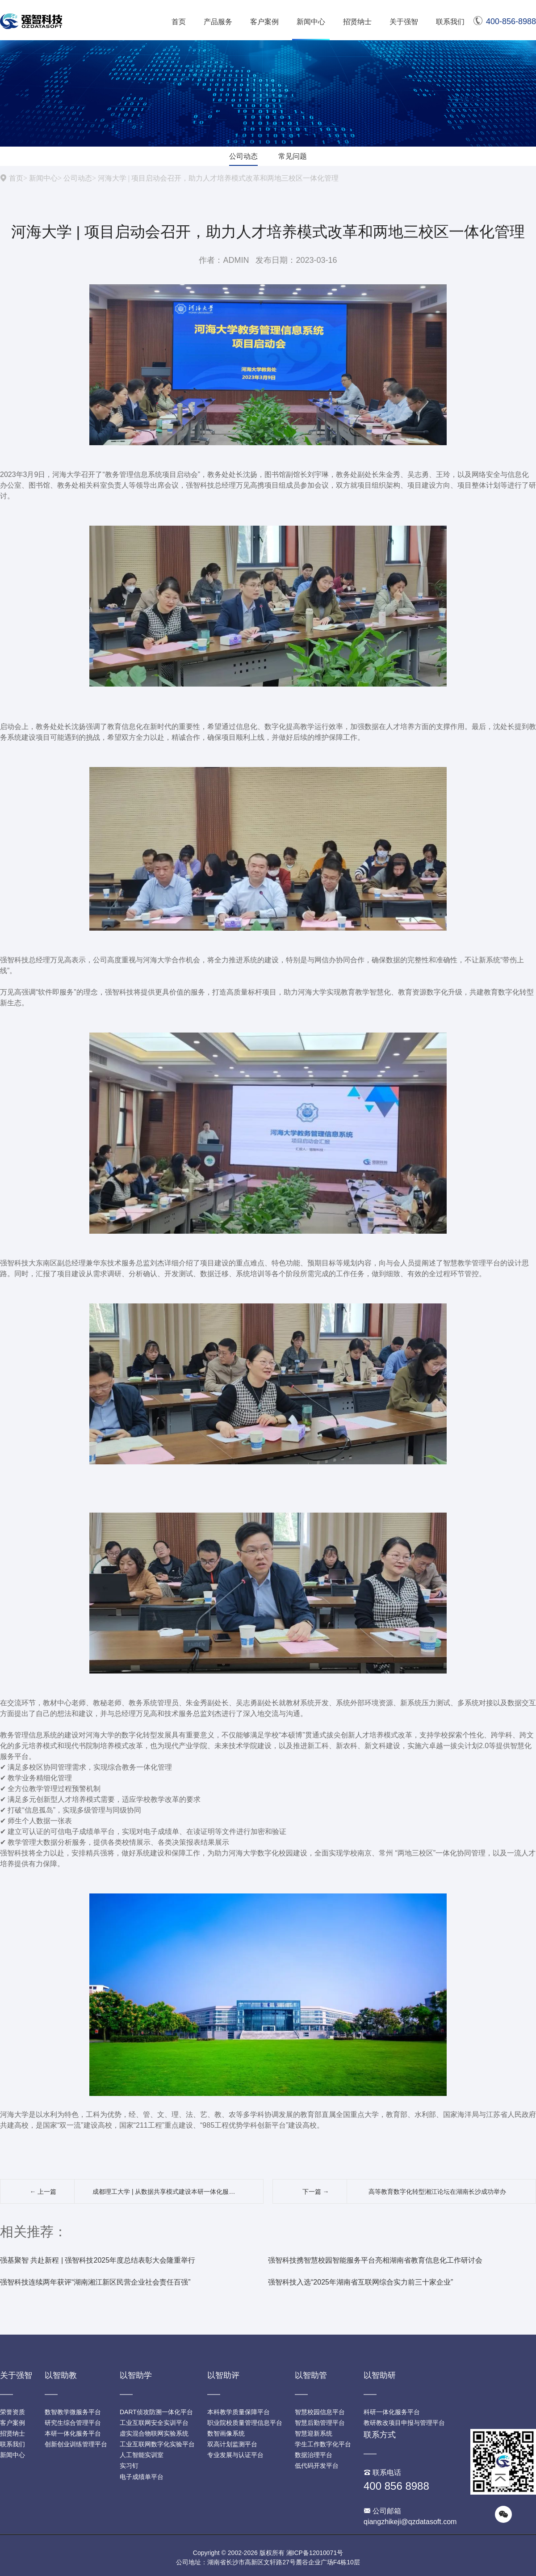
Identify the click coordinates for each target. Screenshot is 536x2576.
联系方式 (380, 2434)
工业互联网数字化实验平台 (157, 2444)
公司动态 (243, 156)
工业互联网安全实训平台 (154, 2422)
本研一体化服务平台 (73, 2433)
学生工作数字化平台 (323, 2444)
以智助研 (380, 2375)
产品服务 (218, 21)
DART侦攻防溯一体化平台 (156, 2412)
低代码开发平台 (317, 2465)
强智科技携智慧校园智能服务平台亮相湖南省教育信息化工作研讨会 (375, 2260)
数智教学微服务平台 (73, 2412)
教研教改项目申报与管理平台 (404, 2422)
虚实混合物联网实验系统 (154, 2433)
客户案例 (264, 21)
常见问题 (292, 156)
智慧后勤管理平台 (320, 2422)
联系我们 (450, 21)
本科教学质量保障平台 (238, 2412)
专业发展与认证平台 (235, 2454)
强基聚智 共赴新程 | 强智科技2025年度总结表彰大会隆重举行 (97, 2260)
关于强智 (403, 21)
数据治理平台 (313, 2454)
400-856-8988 (504, 21)
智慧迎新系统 (313, 2433)
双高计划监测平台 (232, 2444)
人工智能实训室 (141, 2454)
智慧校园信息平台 (320, 2412)
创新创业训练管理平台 (76, 2444)
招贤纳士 (357, 21)
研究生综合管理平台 (73, 2422)
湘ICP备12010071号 (314, 2552)
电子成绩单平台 (141, 2476)
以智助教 (61, 2375)
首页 (179, 21)
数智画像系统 (226, 2433)
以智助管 (311, 2375)
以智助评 (223, 2375)
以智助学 (136, 2375)
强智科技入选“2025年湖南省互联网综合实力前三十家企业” (360, 2282)
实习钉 (129, 2465)
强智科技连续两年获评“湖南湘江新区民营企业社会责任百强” (95, 2282)
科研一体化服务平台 (392, 2412)
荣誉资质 (12, 2412)
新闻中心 (311, 21)
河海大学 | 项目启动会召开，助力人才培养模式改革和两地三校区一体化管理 (218, 177)
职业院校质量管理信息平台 (244, 2422)
